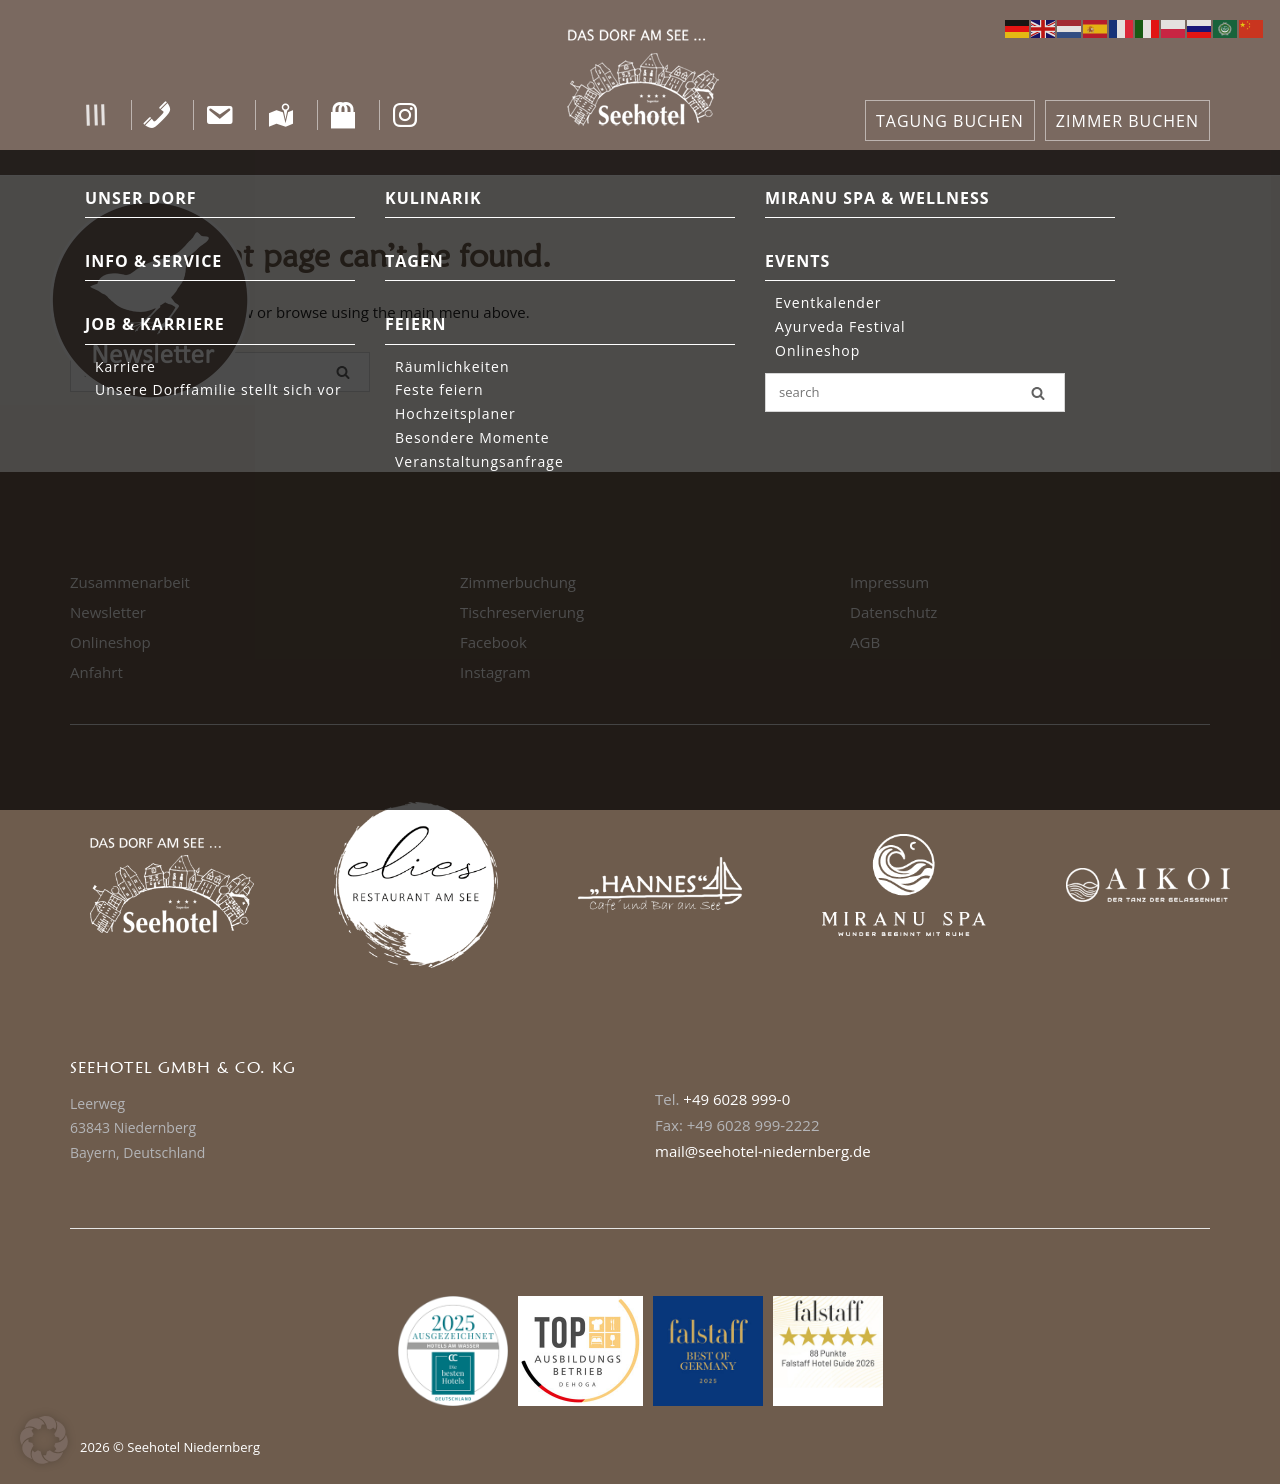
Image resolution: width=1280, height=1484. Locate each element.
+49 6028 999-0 (736, 1099)
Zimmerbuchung (518, 582)
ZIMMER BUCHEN (1127, 121)
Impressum (889, 582)
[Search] (343, 372)
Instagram (495, 672)
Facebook (493, 642)
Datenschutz (893, 612)
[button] (95, 115)
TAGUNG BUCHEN (950, 121)
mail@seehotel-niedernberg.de (763, 1151)
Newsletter (108, 612)
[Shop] (343, 115)
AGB (865, 642)
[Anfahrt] (281, 115)
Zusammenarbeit (130, 582)
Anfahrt (96, 672)
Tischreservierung (522, 612)
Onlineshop (110, 642)
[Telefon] (157, 115)
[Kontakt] (219, 115)
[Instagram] (405, 115)
